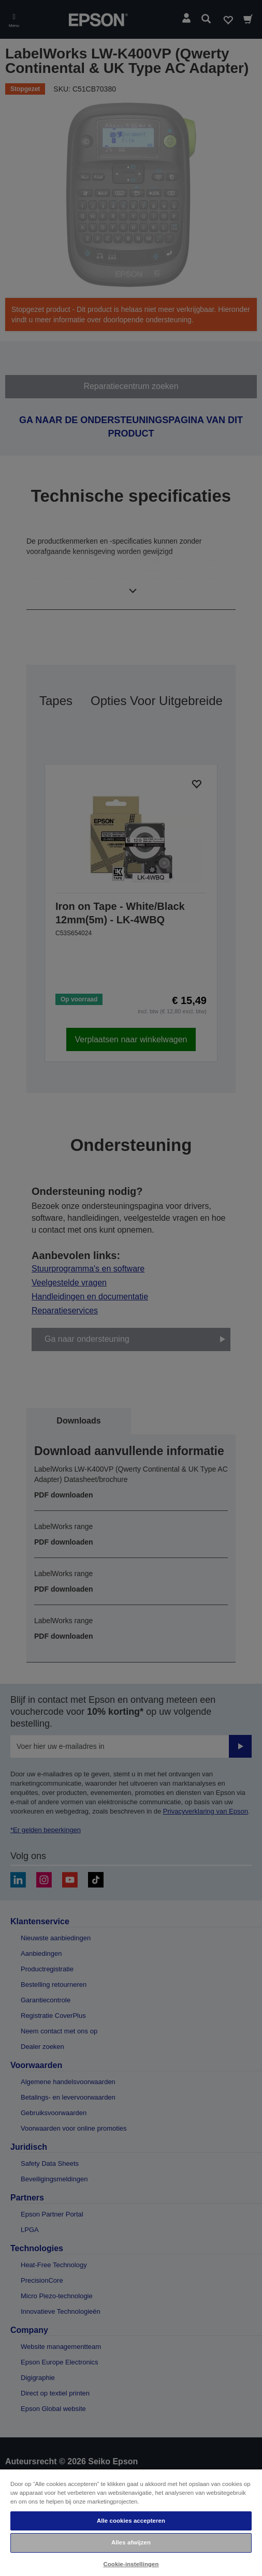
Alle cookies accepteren (131, 2521)
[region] (131, 2522)
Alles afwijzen (131, 2542)
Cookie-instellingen (130, 2564)
